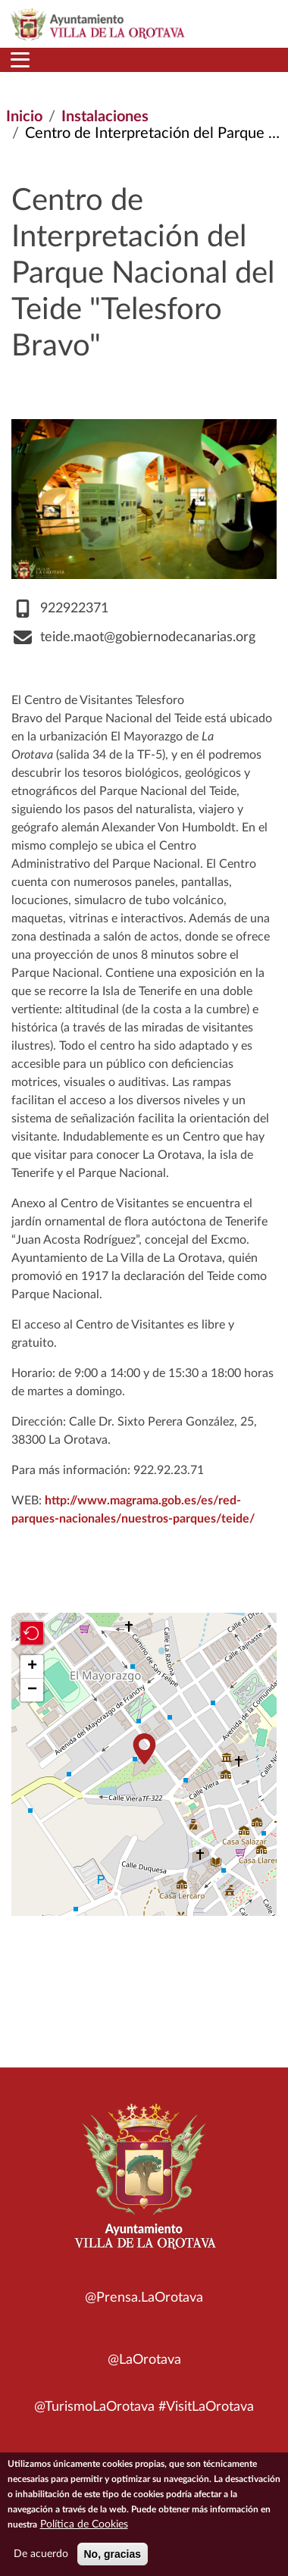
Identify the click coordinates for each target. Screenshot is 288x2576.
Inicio (24, 116)
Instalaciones (105, 116)
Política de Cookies (84, 2524)
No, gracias (112, 2554)
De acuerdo (41, 2554)
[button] (144, 1748)
